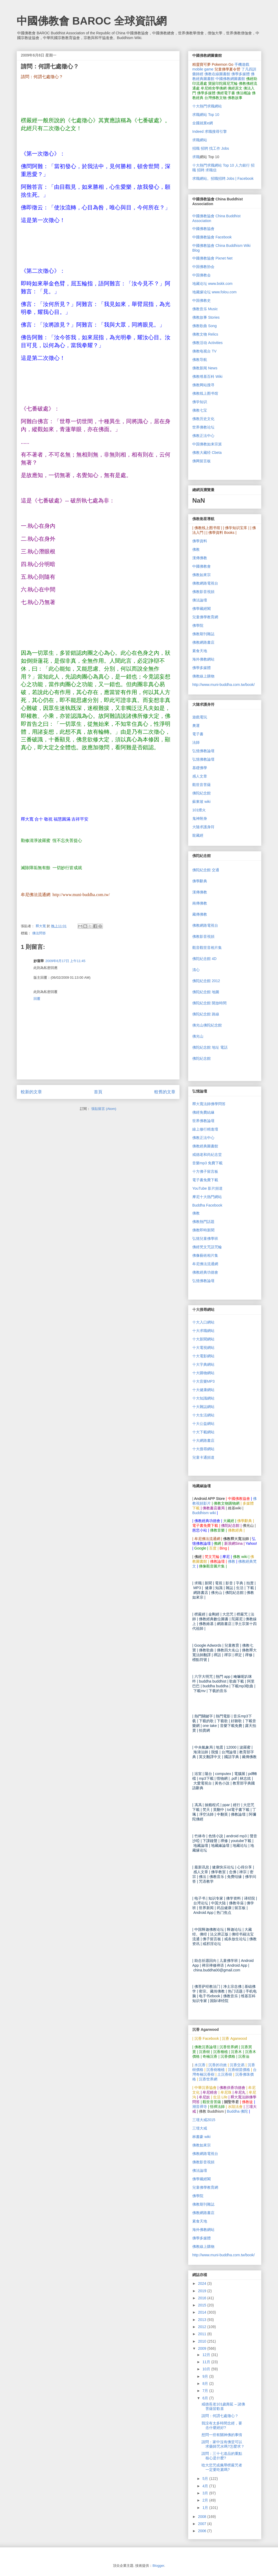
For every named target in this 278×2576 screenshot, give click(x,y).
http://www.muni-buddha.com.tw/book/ (223, 684)
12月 (206, 2355)
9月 (205, 2376)
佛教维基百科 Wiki (207, 376)
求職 (196, 157)
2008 (202, 2516)
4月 (205, 2486)
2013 (202, 2320)
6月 (205, 2398)
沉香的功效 (217, 2065)
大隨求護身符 (203, 827)
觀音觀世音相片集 (207, 947)
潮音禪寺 (199, 2106)
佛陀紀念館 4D (204, 959)
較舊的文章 (164, 1092)
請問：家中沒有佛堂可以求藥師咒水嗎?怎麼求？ (223, 2444)
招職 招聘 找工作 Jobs (210, 148)
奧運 (196, 725)
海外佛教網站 (203, 659)
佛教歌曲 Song (204, 326)
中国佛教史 (201, 300)
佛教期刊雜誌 (203, 634)
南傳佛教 (199, 903)
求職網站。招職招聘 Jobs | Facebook (222, 178)
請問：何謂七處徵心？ (220, 2416)
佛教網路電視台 (205, 583)
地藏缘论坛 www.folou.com (214, 292)
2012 (202, 2327)
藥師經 (197, 74)
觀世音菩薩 (201, 785)
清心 (196, 970)
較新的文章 (31, 1092)
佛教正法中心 (203, 436)
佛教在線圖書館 (217, 74)
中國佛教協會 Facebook (212, 237)
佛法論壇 (199, 600)
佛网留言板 (201, 461)
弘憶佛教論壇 (203, 751)
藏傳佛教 (199, 914)
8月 (205, 2383)
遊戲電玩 (199, 717)
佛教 (196, 549)
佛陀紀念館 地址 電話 (210, 1047)
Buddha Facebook (207, 1205)
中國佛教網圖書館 (230, 79)
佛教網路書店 (203, 642)
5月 (205, 2478)
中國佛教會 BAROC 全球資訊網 (92, 21)
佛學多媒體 (240, 74)
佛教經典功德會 (205, 1272)
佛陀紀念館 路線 (205, 1014)
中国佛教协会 (203, 267)
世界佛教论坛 (203, 427)
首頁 (98, 1092)
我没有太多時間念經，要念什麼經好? (222, 2425)
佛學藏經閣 (201, 608)
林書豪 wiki (201, 2137)
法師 (196, 742)
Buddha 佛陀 (237, 2111)
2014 (202, 2312)
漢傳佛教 (199, 558)
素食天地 (199, 651)
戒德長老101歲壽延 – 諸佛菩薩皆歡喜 (223, 2406)
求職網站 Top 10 (205, 114)
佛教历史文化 (203, 419)
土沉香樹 (224, 2074)
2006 (202, 2531)
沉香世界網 (208, 2079)
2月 (205, 2500)
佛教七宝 (199, 410)
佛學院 (197, 625)
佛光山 (197, 1036)
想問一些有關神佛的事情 (222, 2435)
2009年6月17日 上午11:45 (65, 961)
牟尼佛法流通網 (205, 1264)
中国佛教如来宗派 (207, 444)
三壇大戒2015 (203, 2120)
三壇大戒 (199, 2128)
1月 (205, 2508)
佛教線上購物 (203, 676)
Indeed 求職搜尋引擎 (209, 131)
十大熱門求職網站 (207, 106)
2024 (202, 2283)
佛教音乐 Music (205, 309)
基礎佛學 (199, 768)
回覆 (36, 999)
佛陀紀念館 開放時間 (209, 1003)
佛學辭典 (199, 881)
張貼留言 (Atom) (103, 1109)
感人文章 (199, 776)
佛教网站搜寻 (203, 385)
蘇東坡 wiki (201, 801)
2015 (202, 2305)
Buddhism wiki (204, 1513)
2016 (202, 2298)
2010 (202, 2341)
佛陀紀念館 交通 (205, 870)
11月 (206, 2362)
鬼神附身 (199, 818)
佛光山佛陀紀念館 (207, 1025)
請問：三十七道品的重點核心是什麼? (222, 2455)
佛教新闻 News (204, 368)
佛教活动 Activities (207, 343)
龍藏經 (197, 835)
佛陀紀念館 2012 (206, 981)
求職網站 (199, 140)
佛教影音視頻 (203, 592)
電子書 (197, 734)
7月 (205, 2391)
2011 (202, 2334)
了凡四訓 (248, 69)
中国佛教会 (201, 275)
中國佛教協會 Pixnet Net (212, 258)
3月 (205, 2493)
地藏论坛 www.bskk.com (212, 283)
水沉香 (199, 2065)
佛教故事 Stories (205, 317)
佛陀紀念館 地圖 (205, 992)
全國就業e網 (202, 123)
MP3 (203, 1381)
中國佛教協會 (203, 229)
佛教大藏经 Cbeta (207, 452)
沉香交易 (237, 2065)
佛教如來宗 (201, 575)
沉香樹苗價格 (239, 2070)
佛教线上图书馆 (205, 393)
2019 (202, 2291)
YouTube (207, 1188)
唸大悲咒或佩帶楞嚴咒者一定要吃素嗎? (222, 2467)
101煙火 (199, 810)
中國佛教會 (201, 566)
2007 (202, 2524)
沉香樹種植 (215, 2070)
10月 (206, 2369)
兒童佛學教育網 (205, 617)
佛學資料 (199, 541)
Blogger (158, 2566)
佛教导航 (199, 359)
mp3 (207, 1163)
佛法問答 (39, 933)
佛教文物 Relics (205, 334)
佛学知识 (199, 402)
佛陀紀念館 (201, 793)
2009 (202, 2348)
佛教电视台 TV (204, 351)
